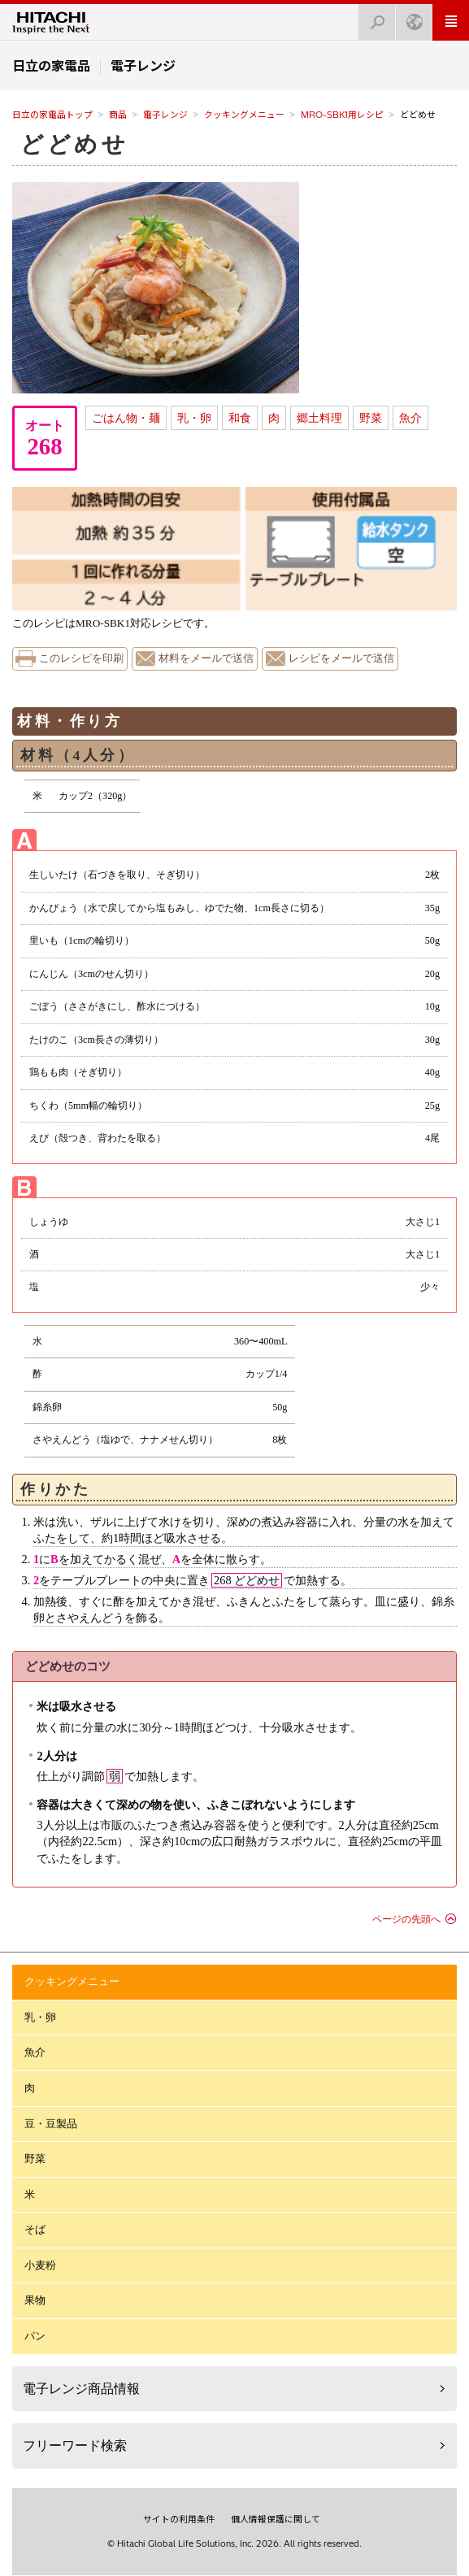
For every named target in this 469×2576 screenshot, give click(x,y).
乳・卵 (194, 417)
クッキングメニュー (244, 114)
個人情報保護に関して (275, 2519)
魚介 (410, 417)
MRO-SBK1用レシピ (342, 114)
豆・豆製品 (50, 2124)
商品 (118, 114)
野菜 (370, 417)
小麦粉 (40, 2265)
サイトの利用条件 (179, 2519)
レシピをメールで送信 (341, 658)
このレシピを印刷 (81, 658)
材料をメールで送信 (206, 658)
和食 (239, 417)
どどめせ (74, 144)
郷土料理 (319, 417)
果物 (35, 2300)
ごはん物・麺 (126, 417)
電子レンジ (165, 114)
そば (35, 2229)
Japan (409, 17)
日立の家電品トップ (52, 114)
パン (35, 2336)
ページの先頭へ (406, 1919)
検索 (372, 17)
